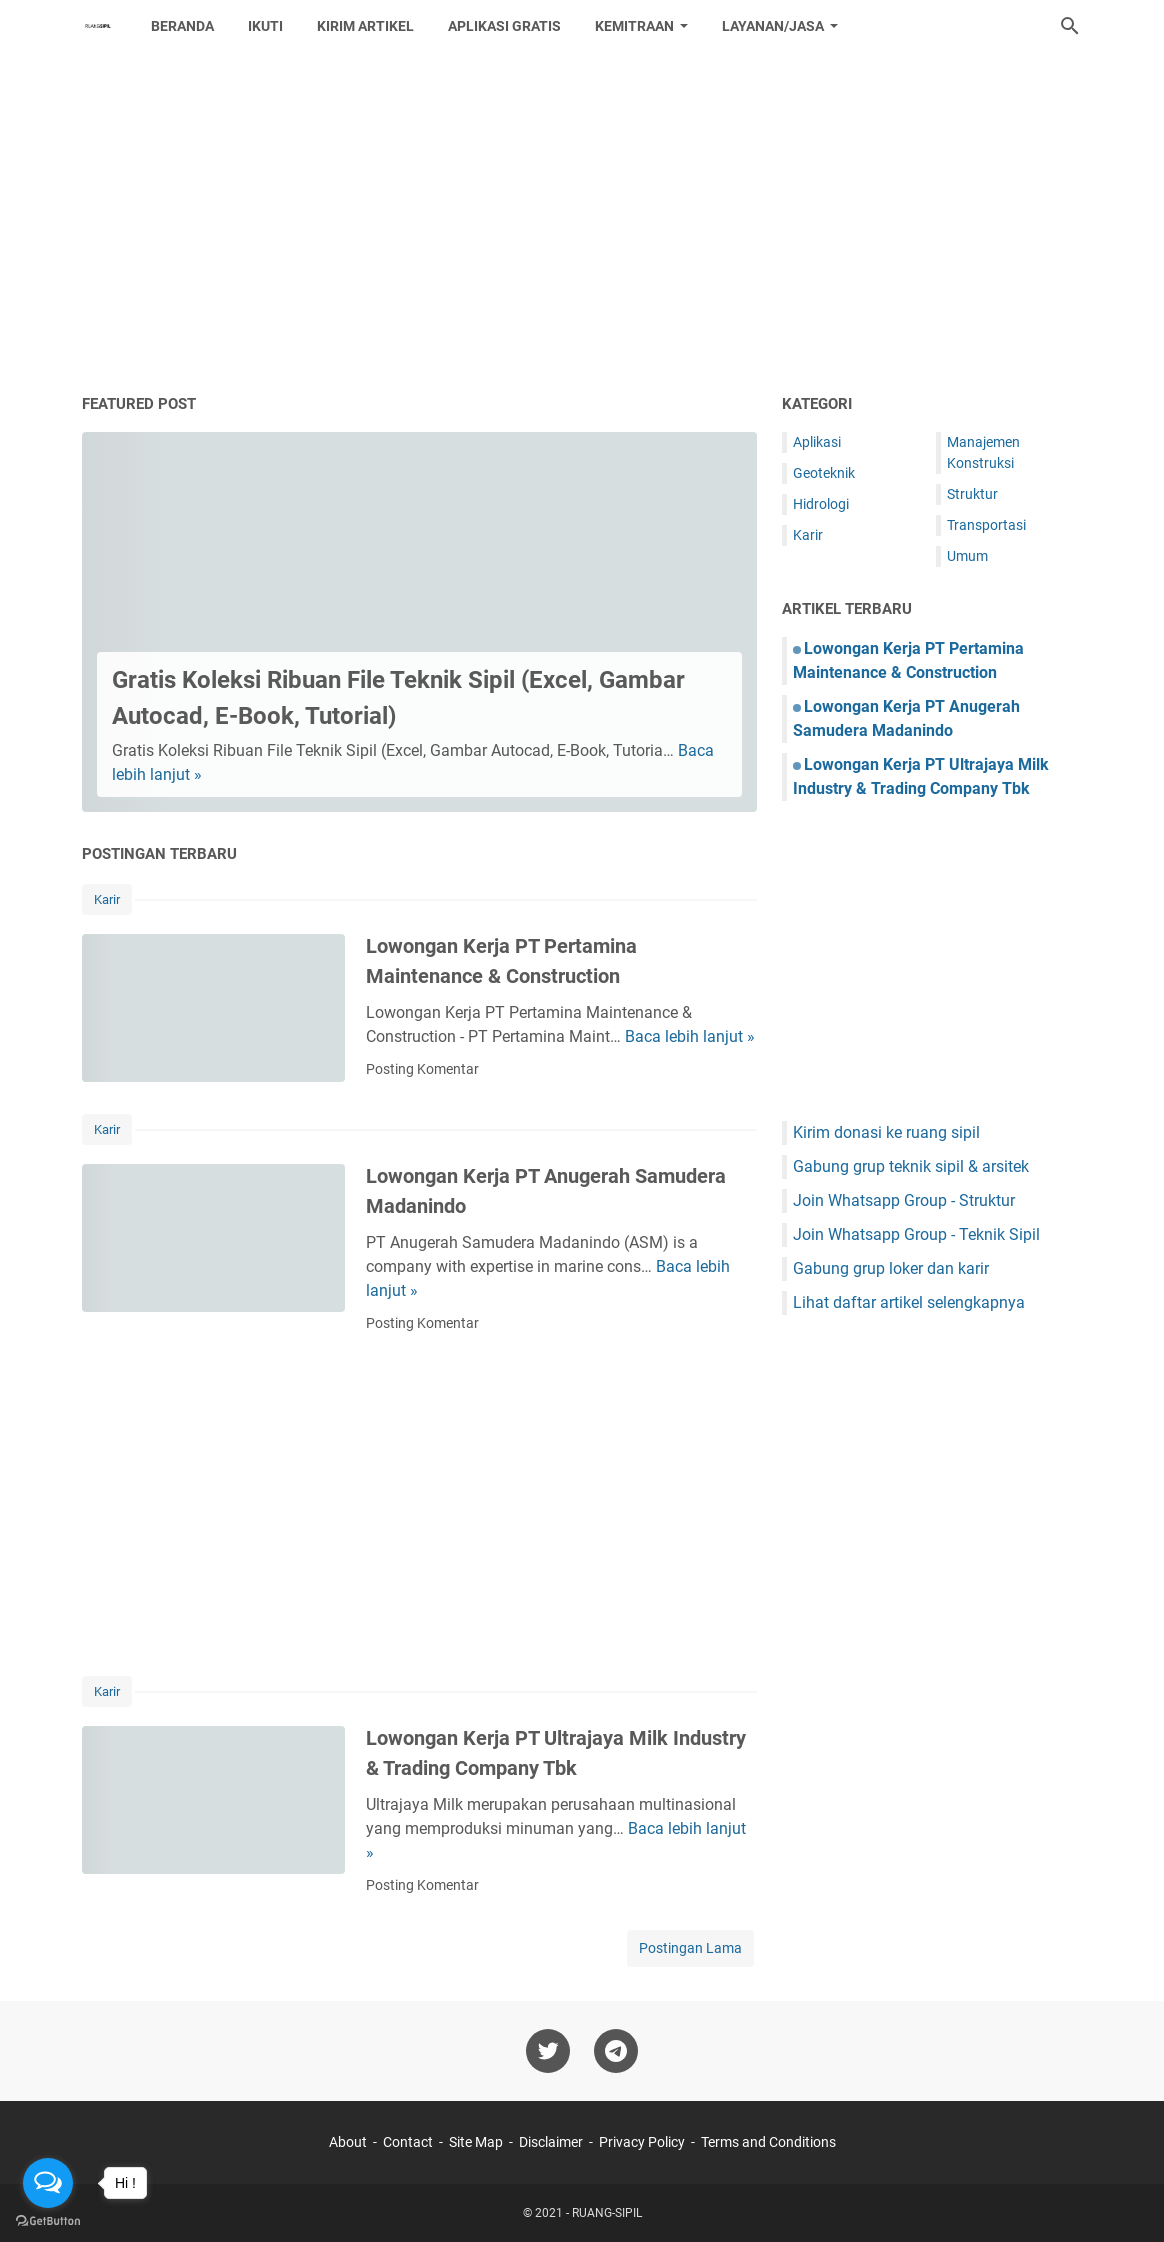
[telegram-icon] (616, 2051)
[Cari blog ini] (1070, 26)
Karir (107, 899)
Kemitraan (634, 26)
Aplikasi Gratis (504, 26)
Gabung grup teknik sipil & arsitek (911, 1166)
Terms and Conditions (768, 2142)
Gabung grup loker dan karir (891, 1268)
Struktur (972, 494)
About (348, 2142)
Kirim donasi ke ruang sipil (886, 1132)
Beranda (182, 26)
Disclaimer (551, 2142)
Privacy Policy (642, 2142)
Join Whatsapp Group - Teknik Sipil (916, 1234)
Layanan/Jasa (773, 26)
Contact (408, 2142)
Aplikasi (817, 442)
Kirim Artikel (365, 26)
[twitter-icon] (548, 2051)
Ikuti (265, 26)
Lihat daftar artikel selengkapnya (909, 1302)
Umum (967, 556)
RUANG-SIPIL (607, 2213)
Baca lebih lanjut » (690, 1036)
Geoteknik (824, 473)
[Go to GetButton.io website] (48, 2221)
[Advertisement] (582, 222)
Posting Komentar (422, 1069)
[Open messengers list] (48, 2183)
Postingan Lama (690, 1948)
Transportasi (986, 525)
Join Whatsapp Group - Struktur (904, 1200)
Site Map (476, 2142)
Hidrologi (821, 504)
